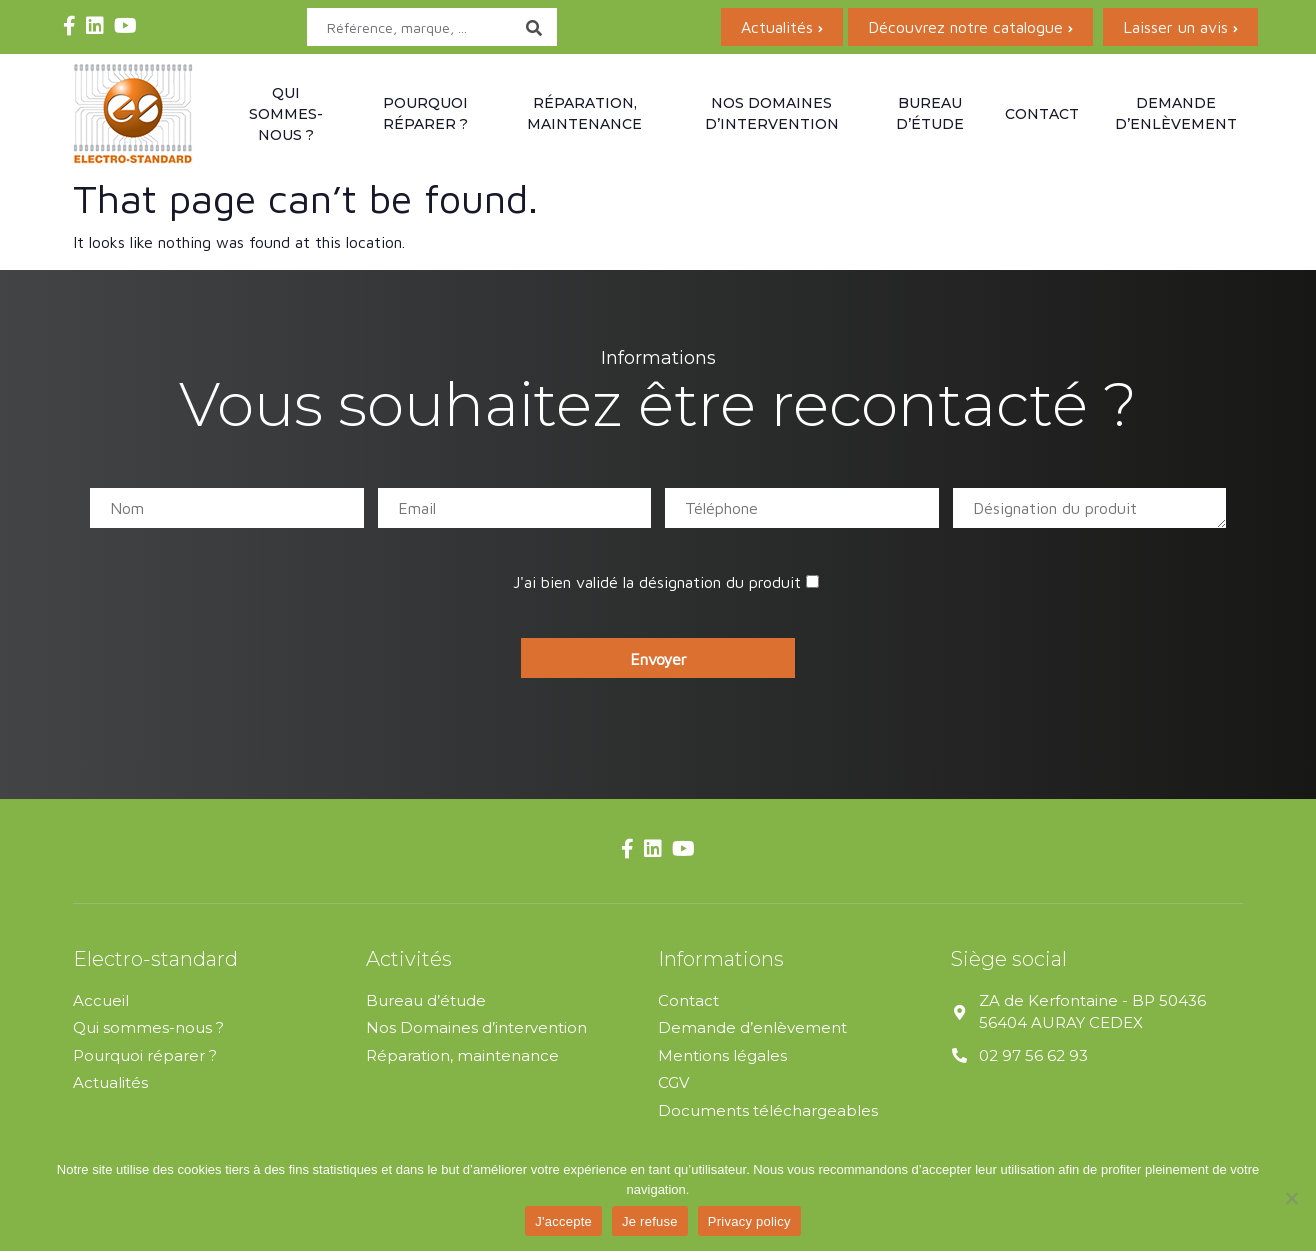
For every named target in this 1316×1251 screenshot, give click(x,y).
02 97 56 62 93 (1033, 1055)
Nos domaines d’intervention (772, 113)
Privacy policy (749, 1221)
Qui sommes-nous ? (286, 114)
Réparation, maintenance (584, 113)
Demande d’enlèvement (1176, 113)
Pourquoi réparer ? (425, 113)
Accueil (101, 1000)
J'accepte (563, 1221)
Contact (1042, 114)
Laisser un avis (1175, 27)
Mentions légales (722, 1055)
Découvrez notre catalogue (965, 27)
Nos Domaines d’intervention (476, 1027)
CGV (673, 1082)
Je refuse (650, 1221)
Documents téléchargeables (768, 1110)
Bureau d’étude (930, 113)
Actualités (777, 27)
